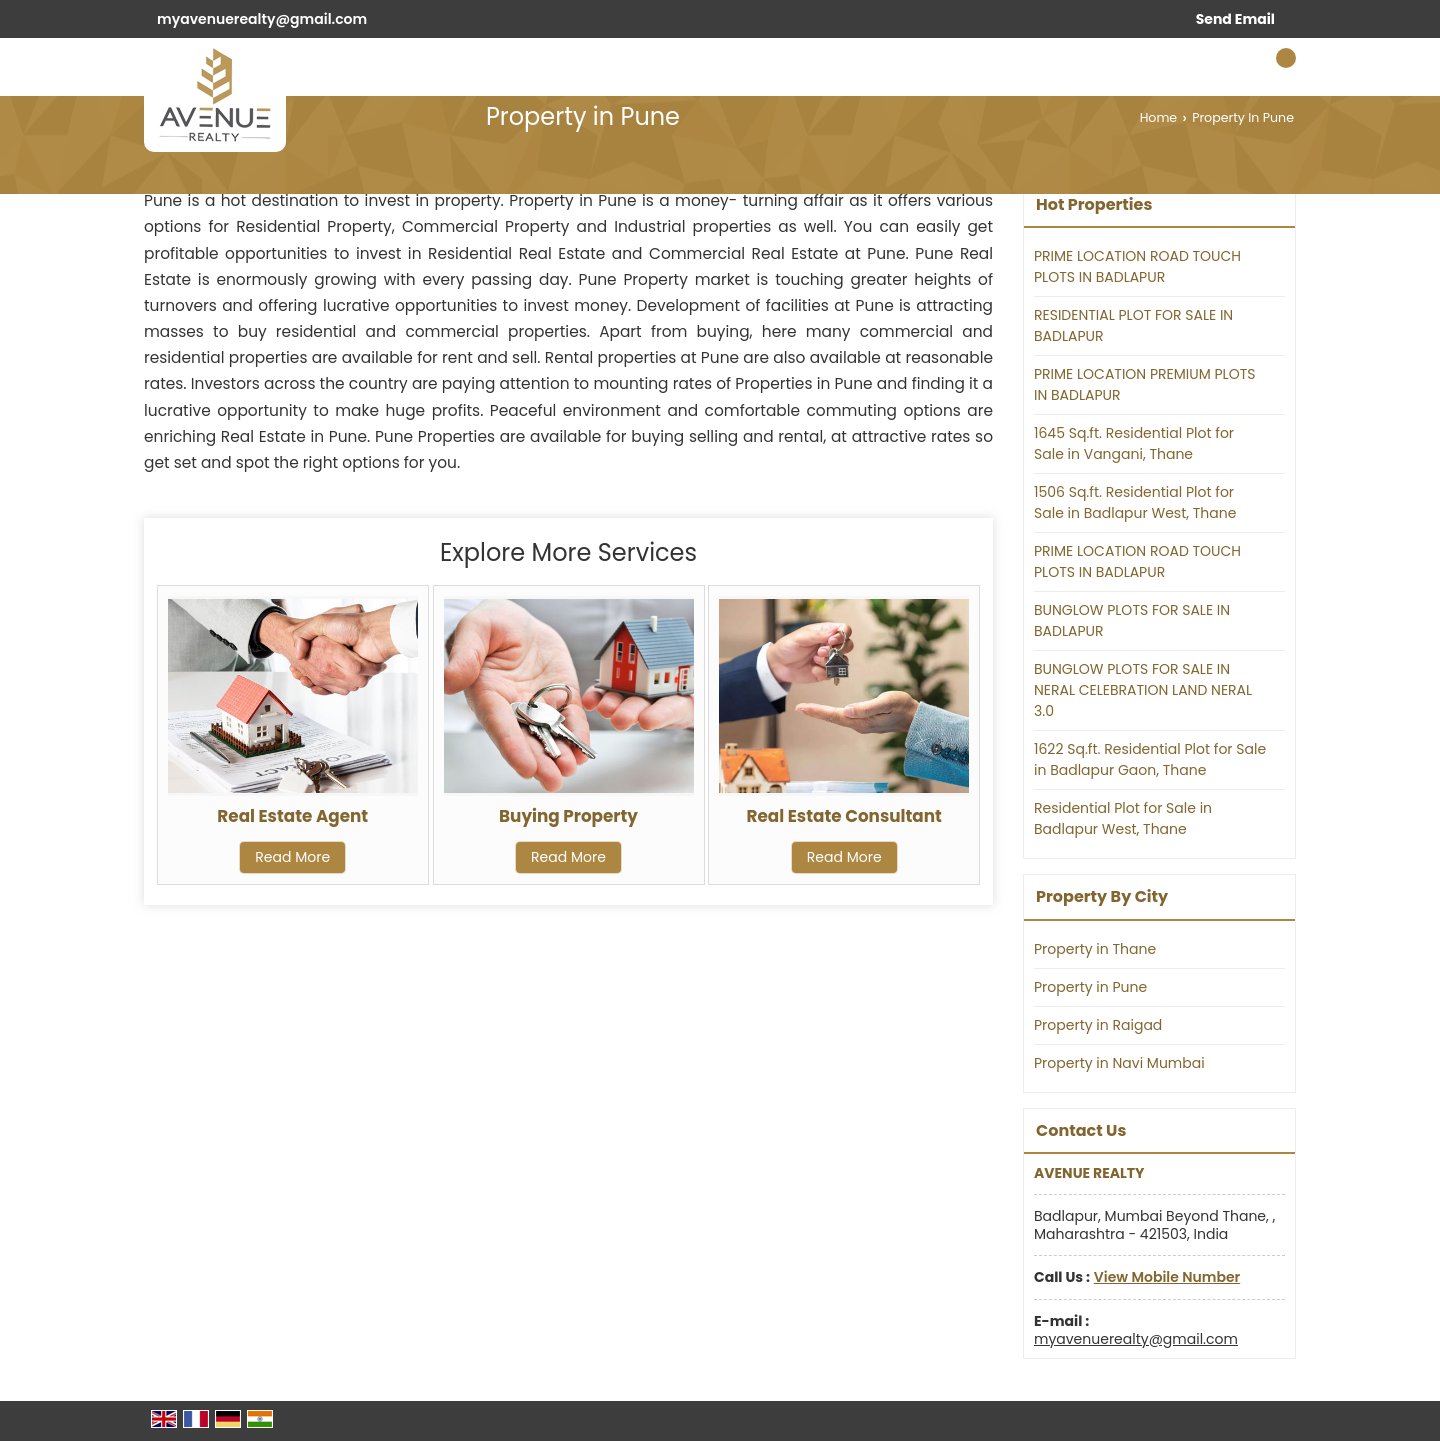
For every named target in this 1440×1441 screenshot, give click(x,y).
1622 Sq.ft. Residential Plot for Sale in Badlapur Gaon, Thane (1150, 759)
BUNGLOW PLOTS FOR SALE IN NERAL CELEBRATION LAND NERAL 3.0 (1143, 690)
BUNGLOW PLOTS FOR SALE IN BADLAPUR (1132, 620)
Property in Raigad (1098, 1025)
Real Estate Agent (292, 816)
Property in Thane (1095, 949)
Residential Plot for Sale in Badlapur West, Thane (1123, 818)
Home (1159, 117)
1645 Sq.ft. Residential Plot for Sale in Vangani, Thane (1134, 443)
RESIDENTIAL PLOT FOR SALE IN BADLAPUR (1133, 325)
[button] (1167, 1277)
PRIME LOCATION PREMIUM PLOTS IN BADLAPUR (1144, 384)
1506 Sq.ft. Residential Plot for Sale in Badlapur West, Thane (1135, 502)
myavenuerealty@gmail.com (262, 19)
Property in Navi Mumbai (1119, 1063)
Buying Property (568, 816)
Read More (292, 857)
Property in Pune (1090, 987)
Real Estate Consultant (844, 816)
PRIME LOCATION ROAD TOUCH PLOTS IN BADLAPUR (1137, 266)
